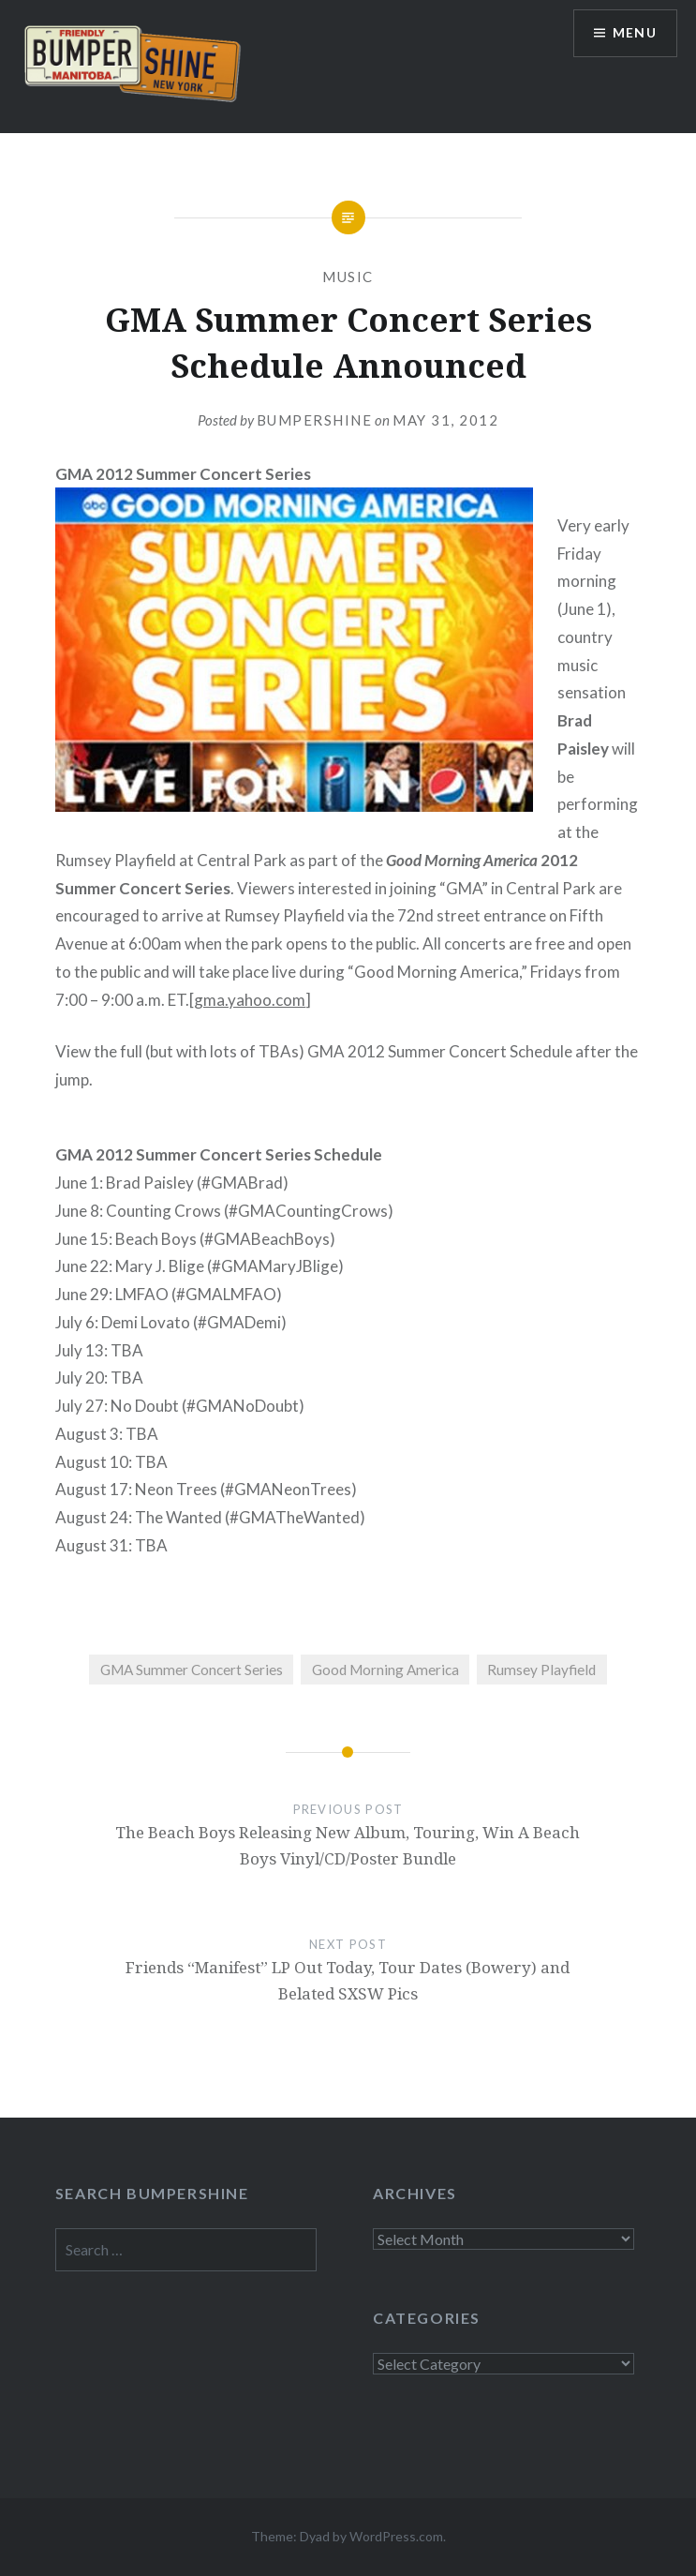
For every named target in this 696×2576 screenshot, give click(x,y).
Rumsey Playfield (541, 1669)
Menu (634, 33)
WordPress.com (396, 2536)
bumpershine (315, 420)
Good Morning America (385, 1669)
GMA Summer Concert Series (191, 1669)
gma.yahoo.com (249, 1000)
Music (348, 276)
